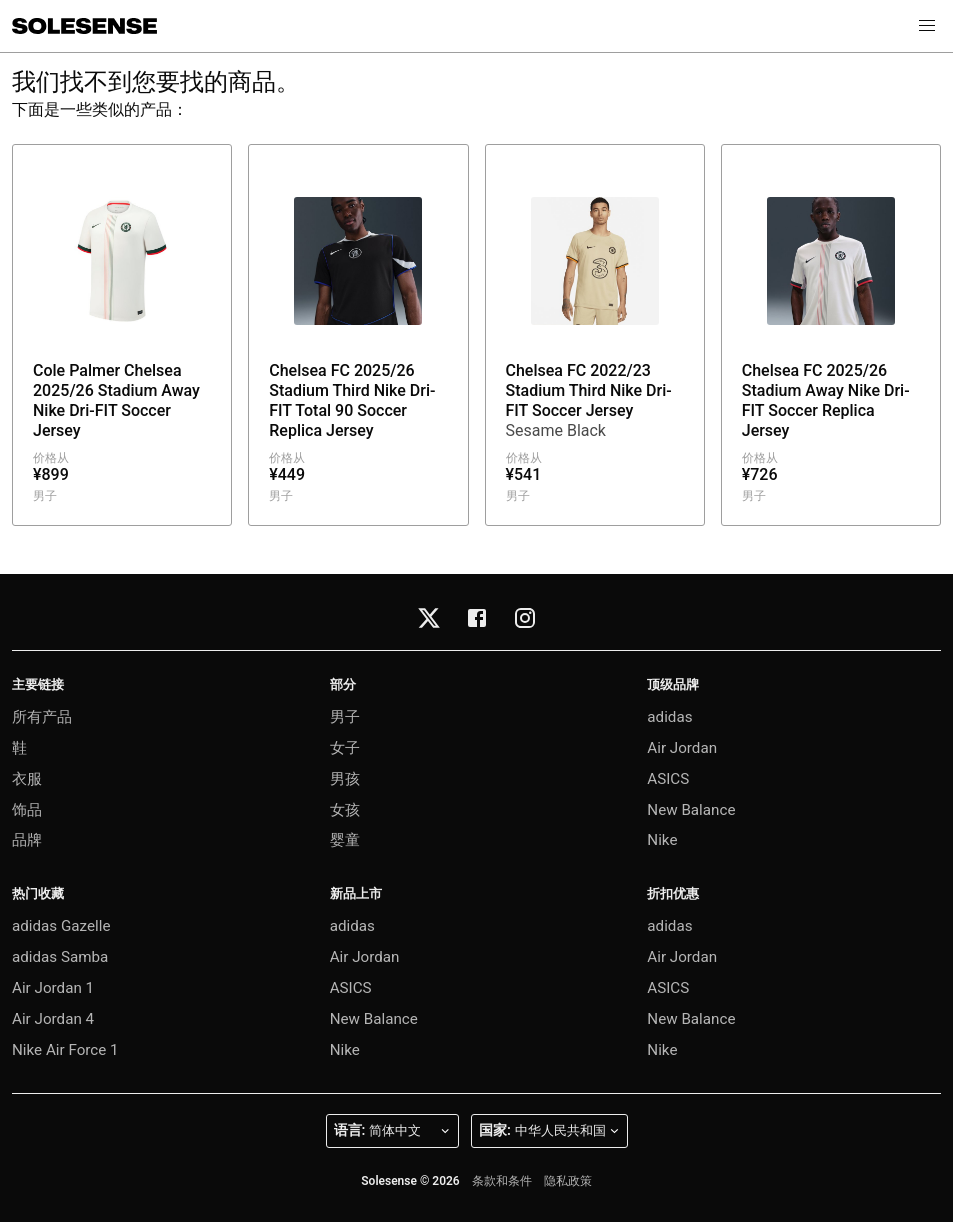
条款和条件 (502, 1181)
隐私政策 (568, 1181)
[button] (927, 26)
